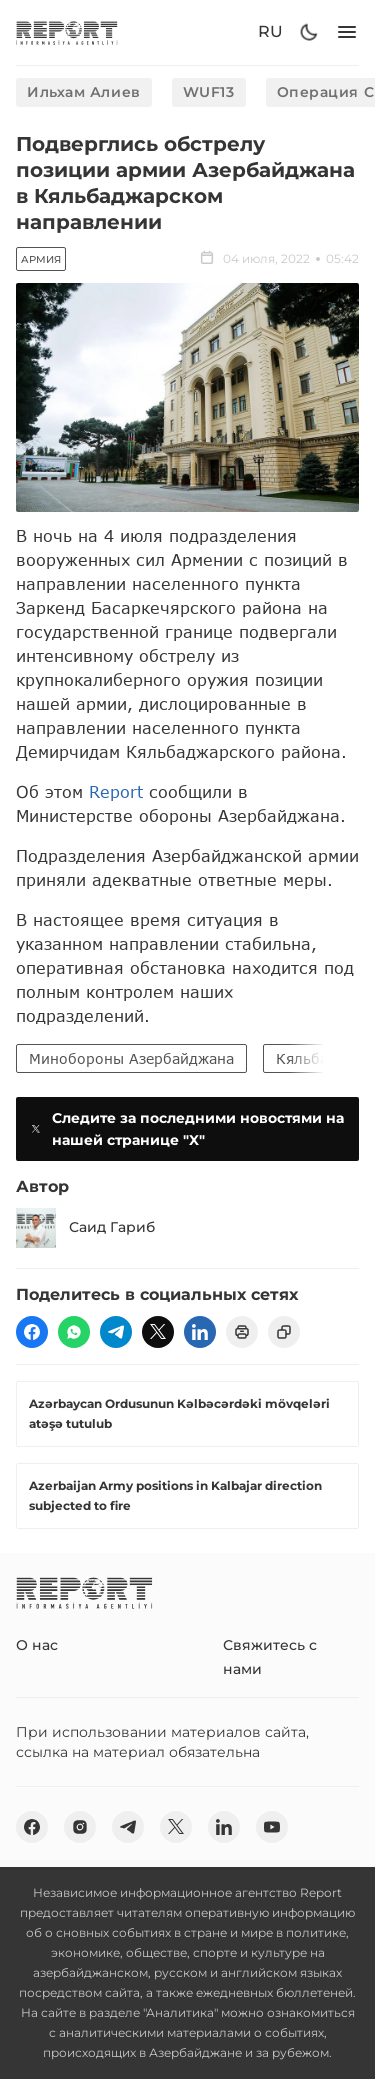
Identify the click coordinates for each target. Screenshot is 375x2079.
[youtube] (272, 1827)
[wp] (74, 1332)
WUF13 (209, 92)
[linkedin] (200, 1332)
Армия (41, 259)
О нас (37, 1645)
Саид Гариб (85, 1228)
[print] (242, 1332)
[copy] (284, 1332)
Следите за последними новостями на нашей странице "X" (186, 1129)
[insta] (80, 1827)
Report (116, 791)
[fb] (32, 1332)
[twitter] (158, 1332)
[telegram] (116, 1332)
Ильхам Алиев (84, 92)
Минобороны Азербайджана (131, 1058)
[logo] (67, 32)
